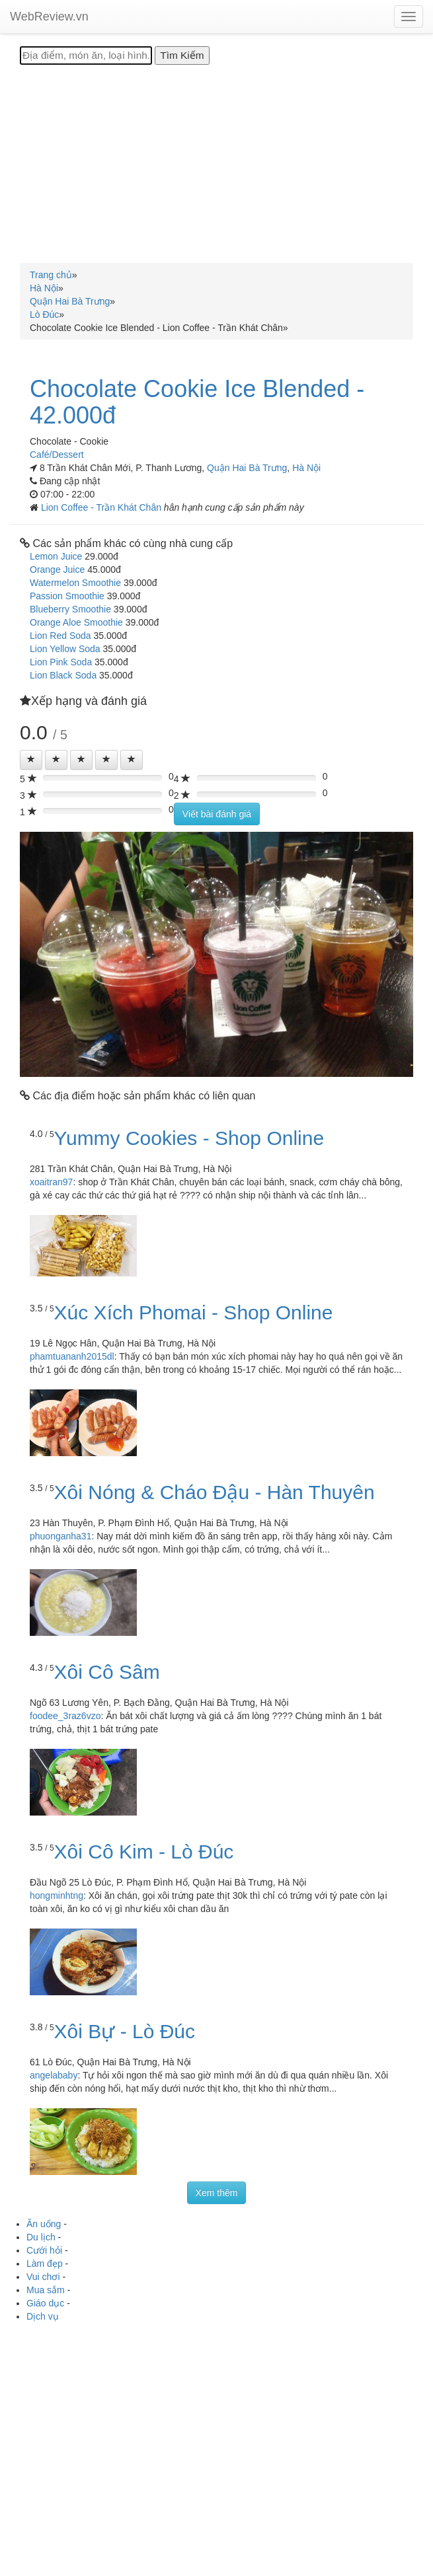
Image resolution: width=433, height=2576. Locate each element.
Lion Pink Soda (61, 662)
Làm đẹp (44, 2263)
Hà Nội (306, 467)
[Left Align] (31, 760)
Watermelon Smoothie (75, 582)
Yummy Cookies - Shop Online (189, 1138)
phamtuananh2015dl (72, 1356)
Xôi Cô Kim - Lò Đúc (144, 1851)
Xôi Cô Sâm (107, 1672)
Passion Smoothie (67, 596)
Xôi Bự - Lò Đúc (124, 2031)
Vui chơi (43, 2276)
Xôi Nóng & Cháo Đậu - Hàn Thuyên (214, 1492)
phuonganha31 (60, 1536)
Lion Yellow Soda (65, 649)
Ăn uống (43, 2224)
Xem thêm (217, 2193)
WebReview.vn (49, 16)
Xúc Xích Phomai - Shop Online (193, 1312)
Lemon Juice (56, 556)
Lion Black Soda (63, 675)
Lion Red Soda (60, 635)
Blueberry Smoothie (70, 609)
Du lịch (41, 2237)
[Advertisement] (216, 163)
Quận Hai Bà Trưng (247, 467)
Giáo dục (45, 2303)
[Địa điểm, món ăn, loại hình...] (86, 55)
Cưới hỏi (44, 2250)
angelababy (53, 2075)
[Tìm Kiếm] (182, 55)
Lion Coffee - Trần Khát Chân (102, 507)
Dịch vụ (42, 2316)
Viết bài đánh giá (216, 814)
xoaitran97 (51, 1182)
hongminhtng (56, 1895)
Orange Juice (57, 569)
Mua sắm (45, 2290)
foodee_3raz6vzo (65, 1716)
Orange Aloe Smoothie (76, 622)
